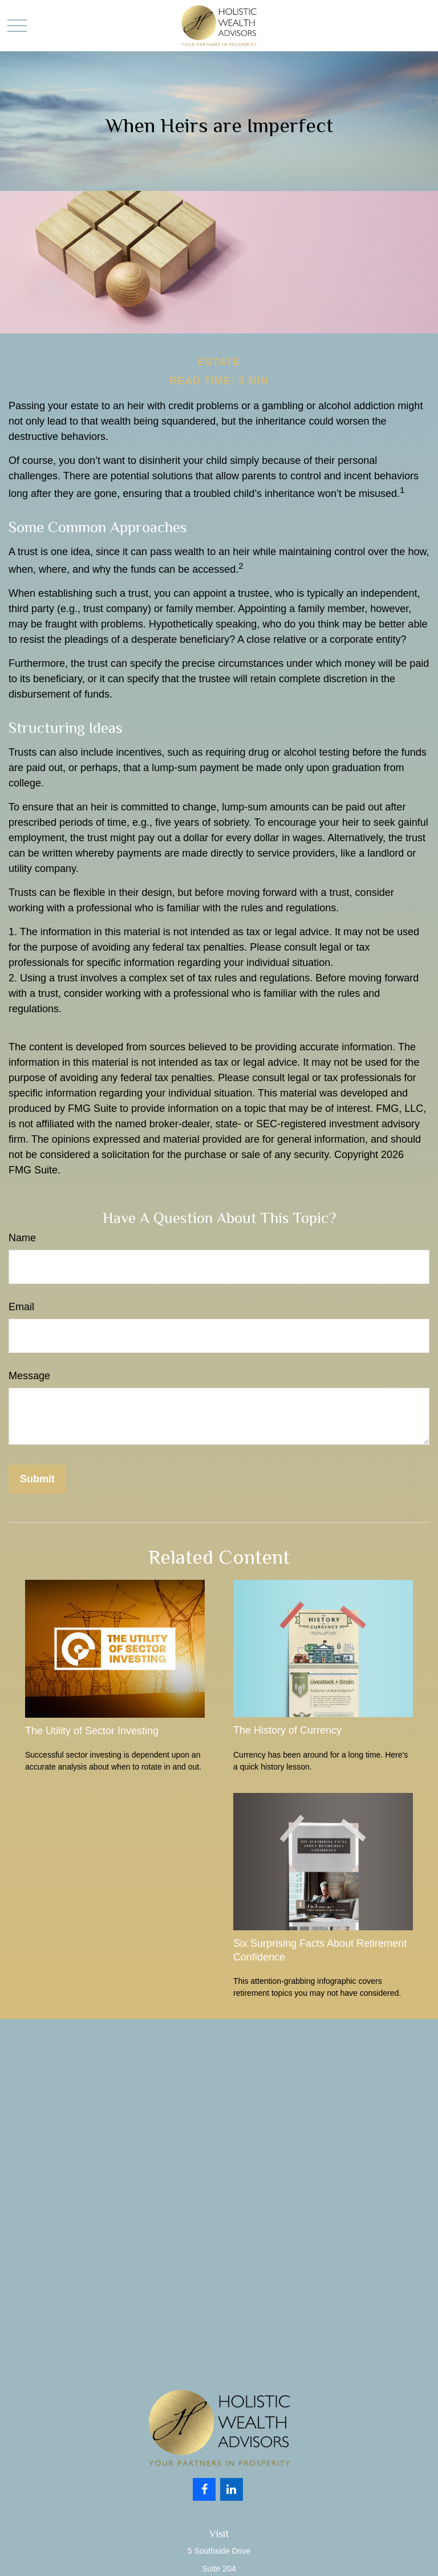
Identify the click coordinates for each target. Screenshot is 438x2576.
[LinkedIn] (231, 2489)
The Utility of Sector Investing (92, 1731)
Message (29, 1375)
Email (21, 1307)
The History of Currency (287, 1730)
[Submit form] (37, 1479)
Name (22, 1238)
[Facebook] (204, 2489)
